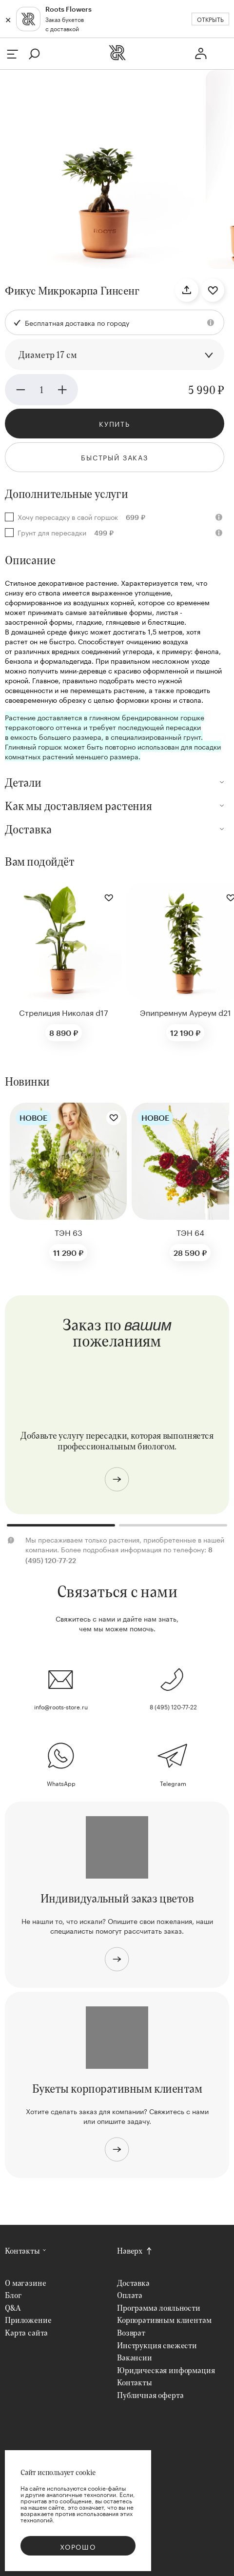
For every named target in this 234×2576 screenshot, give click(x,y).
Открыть (210, 18)
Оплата (129, 2295)
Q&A (13, 2307)
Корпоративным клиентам (164, 2320)
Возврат (131, 2332)
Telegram (173, 1783)
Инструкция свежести (157, 2345)
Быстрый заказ (114, 457)
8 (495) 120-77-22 (173, 1706)
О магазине (25, 2283)
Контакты (22, 2250)
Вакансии (134, 2357)
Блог (13, 2295)
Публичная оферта (150, 2395)
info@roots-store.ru (61, 1706)
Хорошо (78, 2546)
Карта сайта (26, 2332)
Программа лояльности (158, 2307)
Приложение (28, 2320)
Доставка (133, 2283)
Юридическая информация (165, 2370)
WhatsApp (61, 1783)
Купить (114, 423)
